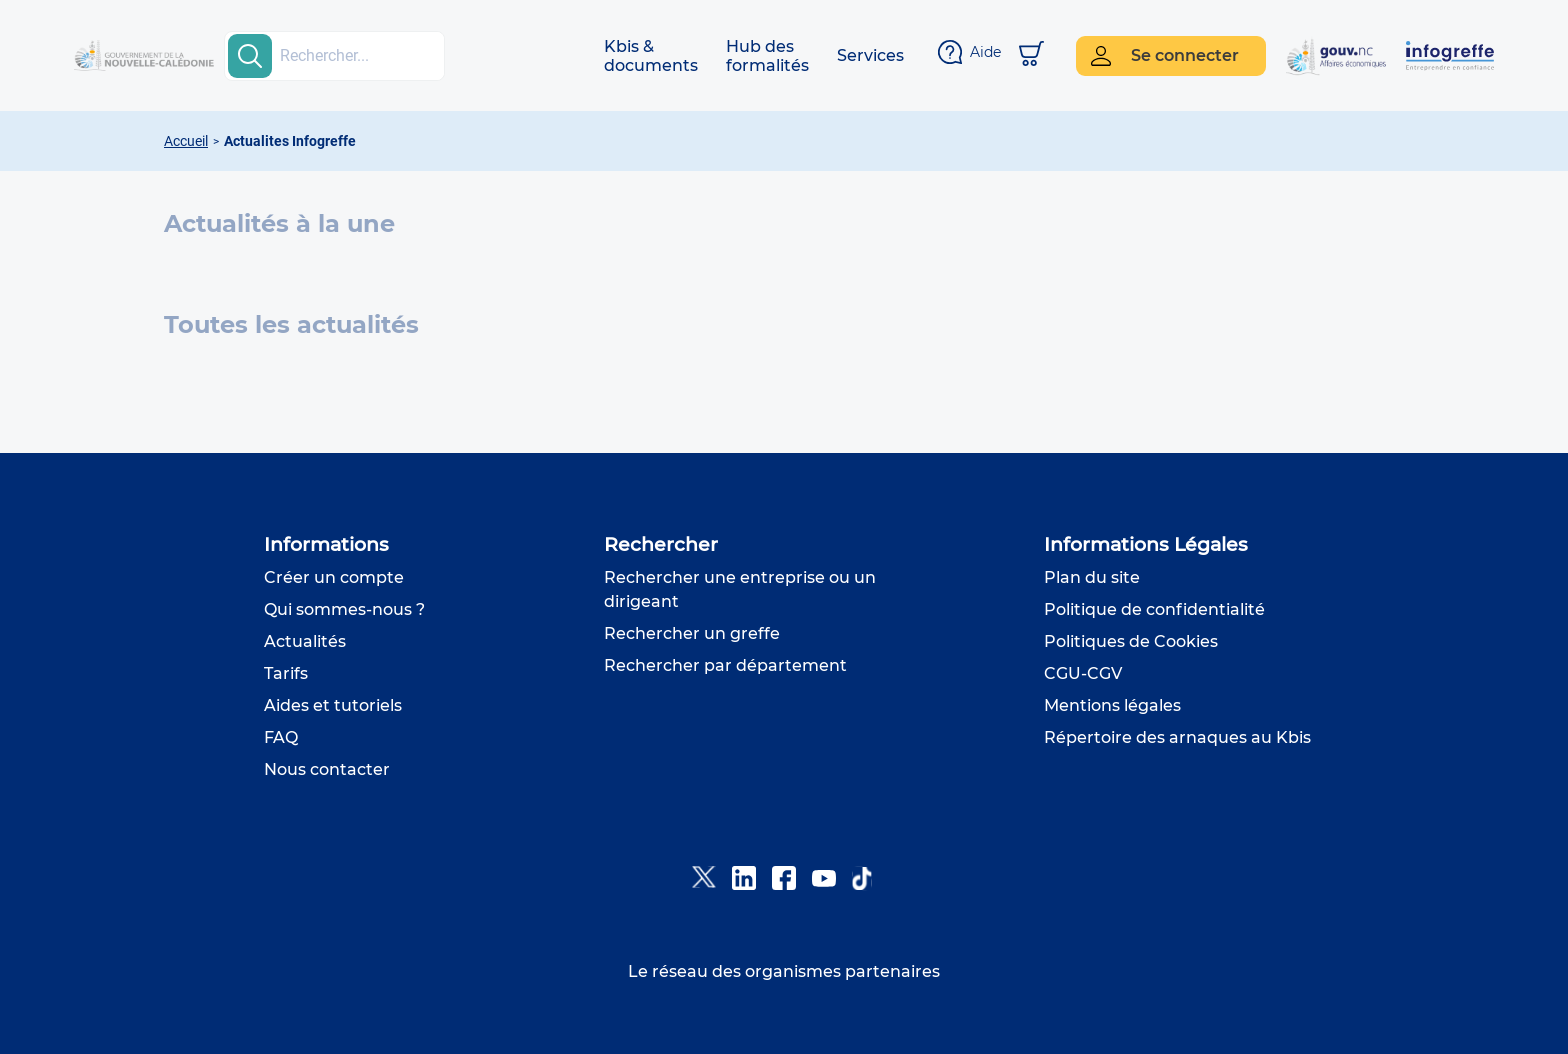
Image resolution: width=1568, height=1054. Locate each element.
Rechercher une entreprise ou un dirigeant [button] (740, 589)
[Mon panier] (1031, 55)
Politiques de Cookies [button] (1131, 641)
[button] (651, 56)
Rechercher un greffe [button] (692, 633)
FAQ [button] (281, 737)
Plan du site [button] (1092, 577)
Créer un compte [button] (334, 577)
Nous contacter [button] (327, 769)
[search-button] (250, 56)
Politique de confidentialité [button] (1154, 609)
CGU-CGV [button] (1083, 673)
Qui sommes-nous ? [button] (344, 609)
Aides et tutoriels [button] (333, 705)
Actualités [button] (305, 641)
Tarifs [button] (286, 673)
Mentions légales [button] (1112, 705)
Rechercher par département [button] (725, 665)
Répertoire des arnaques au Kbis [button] (1177, 737)
